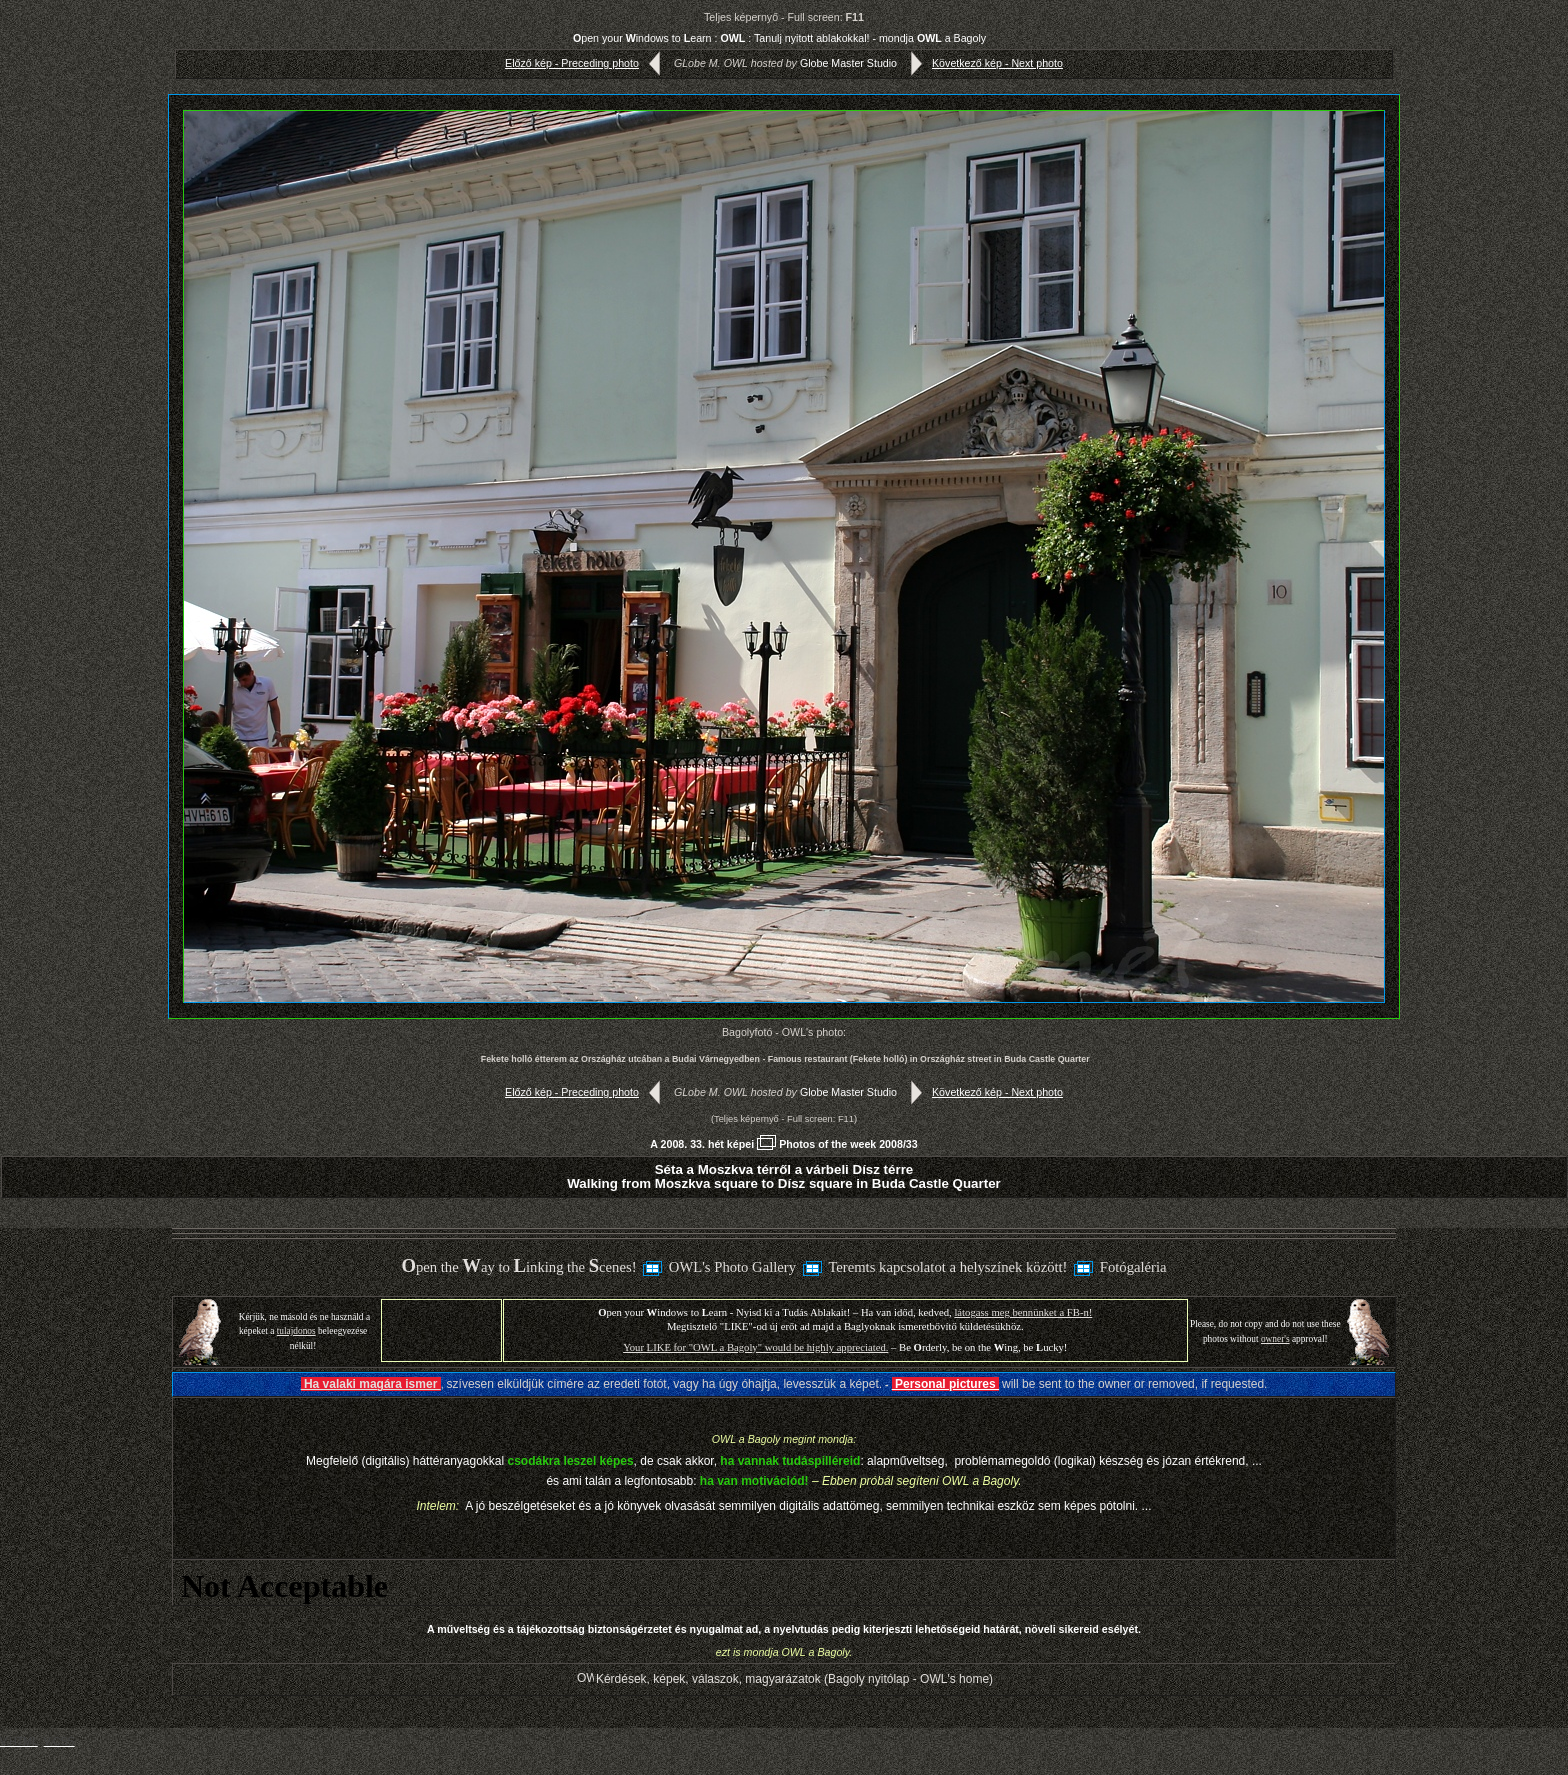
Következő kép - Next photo (982, 63)
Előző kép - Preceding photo (587, 63)
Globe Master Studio (848, 63)
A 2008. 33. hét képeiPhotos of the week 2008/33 (783, 1144)
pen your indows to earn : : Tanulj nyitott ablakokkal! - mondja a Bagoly (779, 38)
